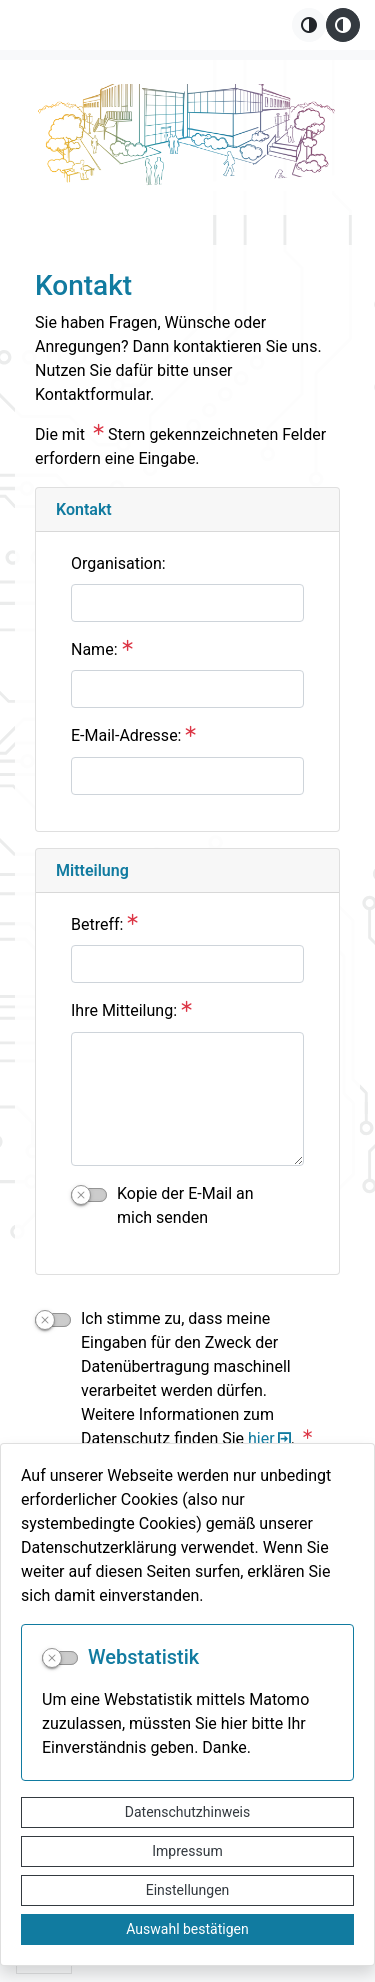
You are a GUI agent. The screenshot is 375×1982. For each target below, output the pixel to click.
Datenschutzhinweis (187, 1812)
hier (261, 1438)
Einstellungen (188, 1890)
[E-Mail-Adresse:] (187, 776)
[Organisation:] (187, 603)
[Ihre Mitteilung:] (187, 1099)
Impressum (187, 1851)
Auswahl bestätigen (187, 1929)
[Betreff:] (187, 964)
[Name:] (187, 689)
